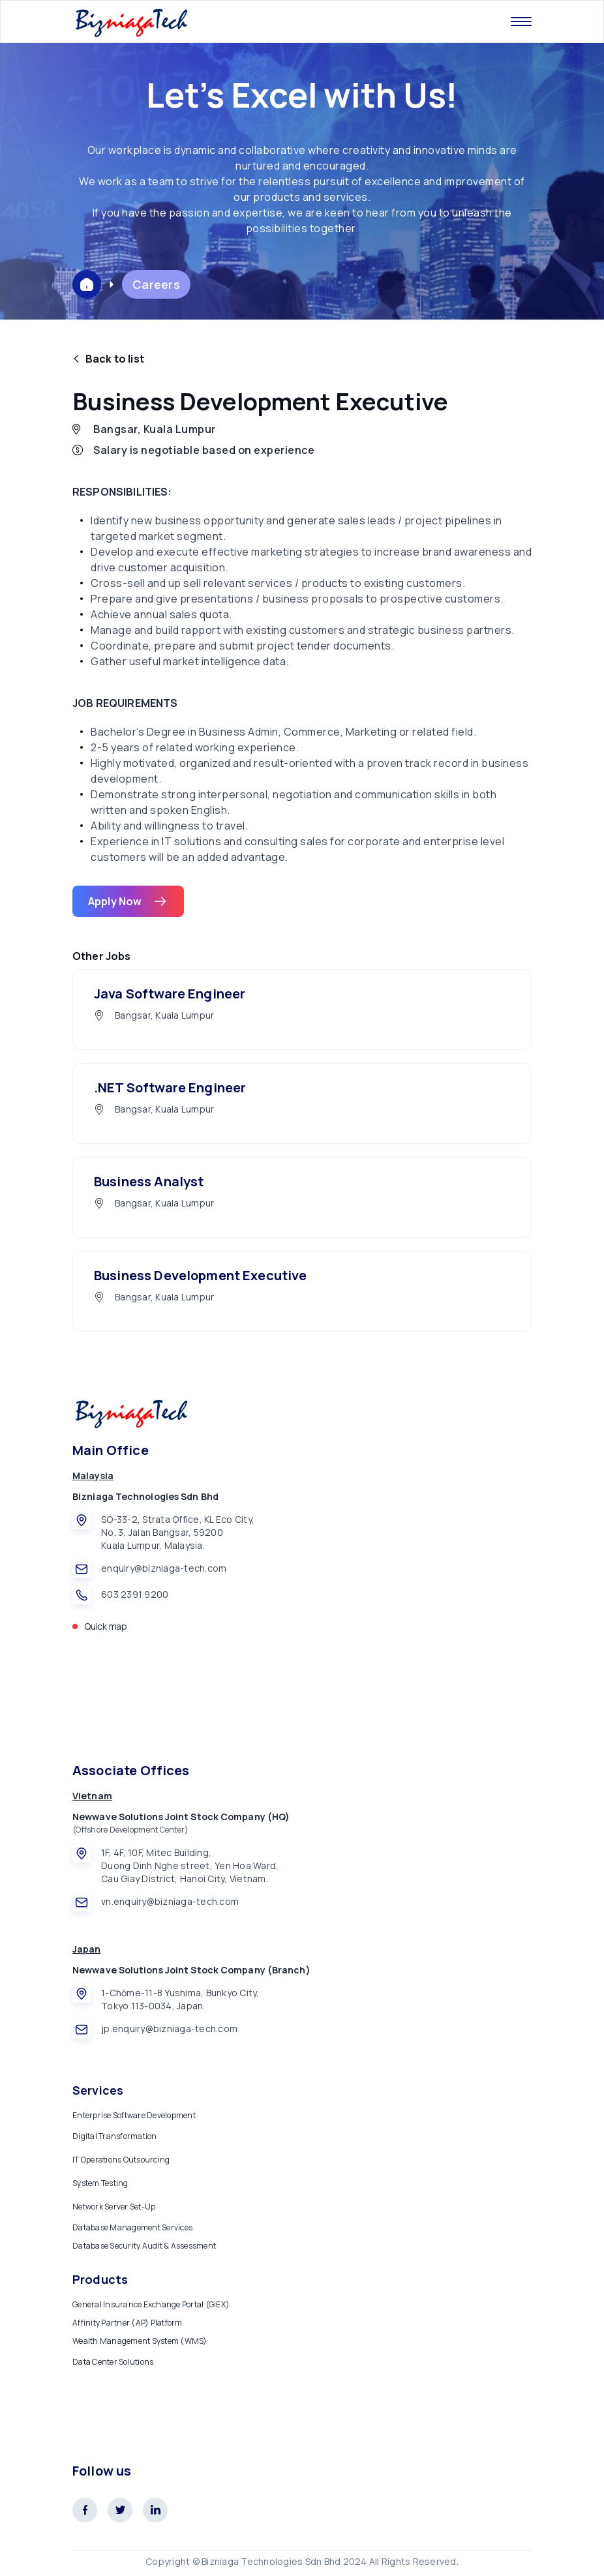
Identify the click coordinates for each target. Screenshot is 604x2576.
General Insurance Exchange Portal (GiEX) (151, 2304)
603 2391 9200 (134, 1594)
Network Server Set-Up (113, 2206)
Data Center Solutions (112, 2361)
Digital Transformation (114, 2136)
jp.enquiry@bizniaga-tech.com (169, 2028)
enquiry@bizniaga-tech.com (163, 1568)
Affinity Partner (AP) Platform (127, 2322)
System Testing (100, 2183)
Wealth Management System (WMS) (139, 2340)
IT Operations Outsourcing (121, 2159)
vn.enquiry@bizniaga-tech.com (170, 1901)
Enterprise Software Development (134, 2115)
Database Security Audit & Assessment (144, 2245)
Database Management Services (132, 2227)
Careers (156, 284)
